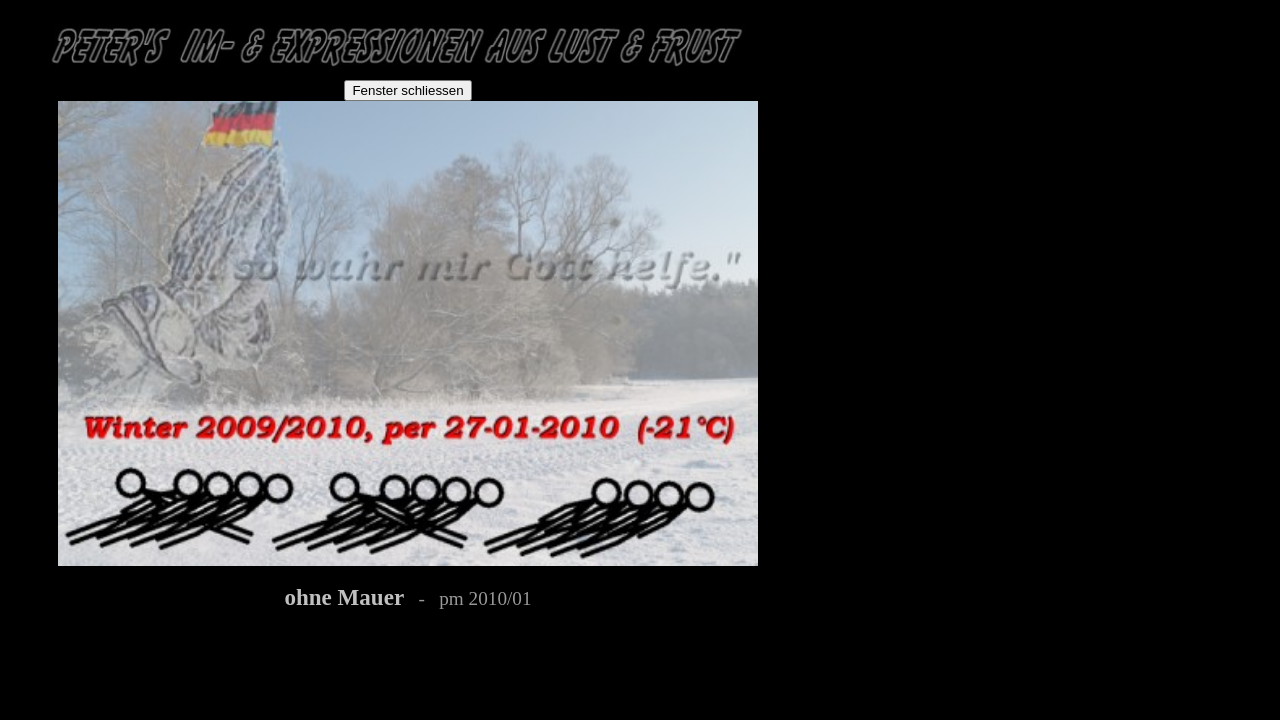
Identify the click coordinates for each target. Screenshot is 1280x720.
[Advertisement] (902, 132)
